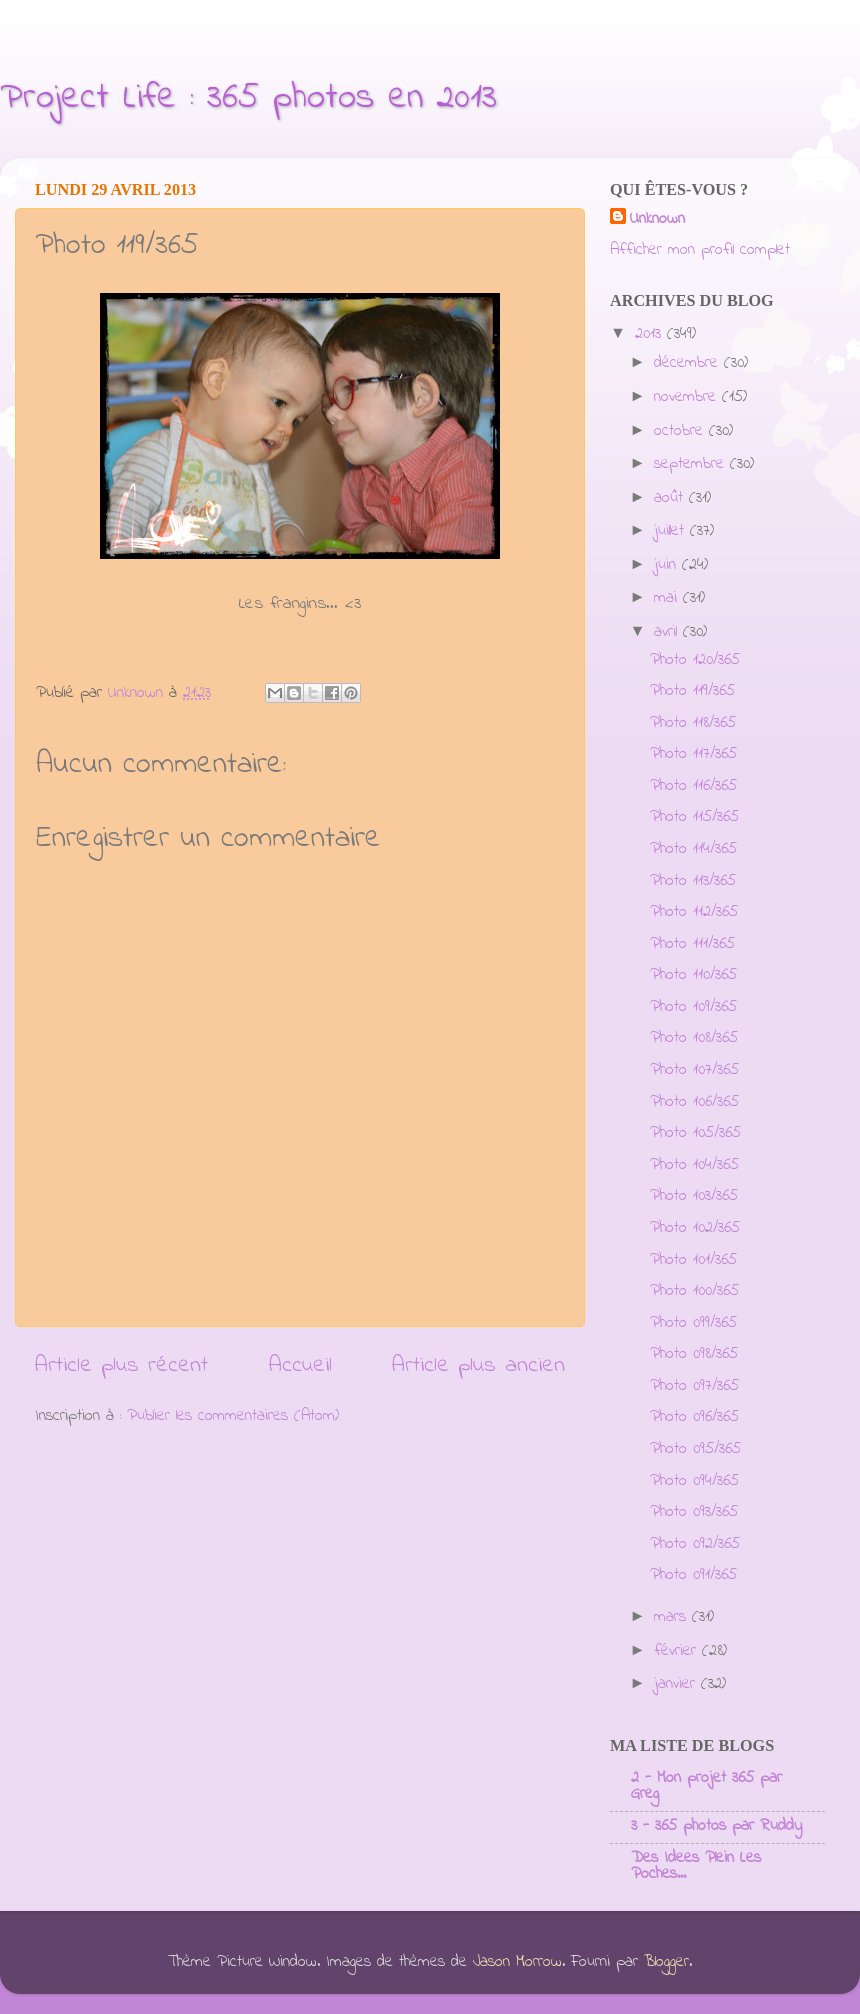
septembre (692, 464)
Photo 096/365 (694, 1417)
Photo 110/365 (693, 975)
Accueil (300, 1365)
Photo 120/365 (695, 660)
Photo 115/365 (694, 817)
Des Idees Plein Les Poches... (696, 1866)
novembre (688, 397)
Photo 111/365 (692, 944)
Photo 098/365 (694, 1354)
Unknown (657, 219)
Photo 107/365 (694, 1070)
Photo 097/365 (694, 1386)
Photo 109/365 (693, 1007)
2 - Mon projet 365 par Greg (706, 1786)
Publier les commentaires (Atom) (233, 1416)
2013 (651, 334)
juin (668, 565)
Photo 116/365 (693, 786)
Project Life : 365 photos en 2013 (248, 98)
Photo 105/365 (695, 1133)
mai (668, 598)
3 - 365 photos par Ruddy (716, 1826)
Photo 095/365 (695, 1449)
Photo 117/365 (693, 754)
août (671, 498)
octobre (681, 431)
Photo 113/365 (693, 881)
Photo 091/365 (693, 1575)
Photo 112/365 (694, 912)
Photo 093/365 (694, 1512)
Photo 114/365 (693, 849)
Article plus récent (121, 1365)
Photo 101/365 (693, 1260)
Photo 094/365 (694, 1481)
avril (668, 632)
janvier (677, 1684)
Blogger (666, 1962)
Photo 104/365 (694, 1165)
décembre (689, 363)
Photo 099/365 (693, 1323)
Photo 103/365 (694, 1196)
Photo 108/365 (694, 1038)
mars (673, 1617)
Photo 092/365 (695, 1544)
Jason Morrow (517, 1962)
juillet (672, 531)
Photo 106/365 (694, 1102)
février (678, 1651)
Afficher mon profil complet (700, 250)
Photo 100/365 (694, 1291)
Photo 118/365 (693, 723)
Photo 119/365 (692, 691)
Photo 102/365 (695, 1228)
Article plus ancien (478, 1365)
